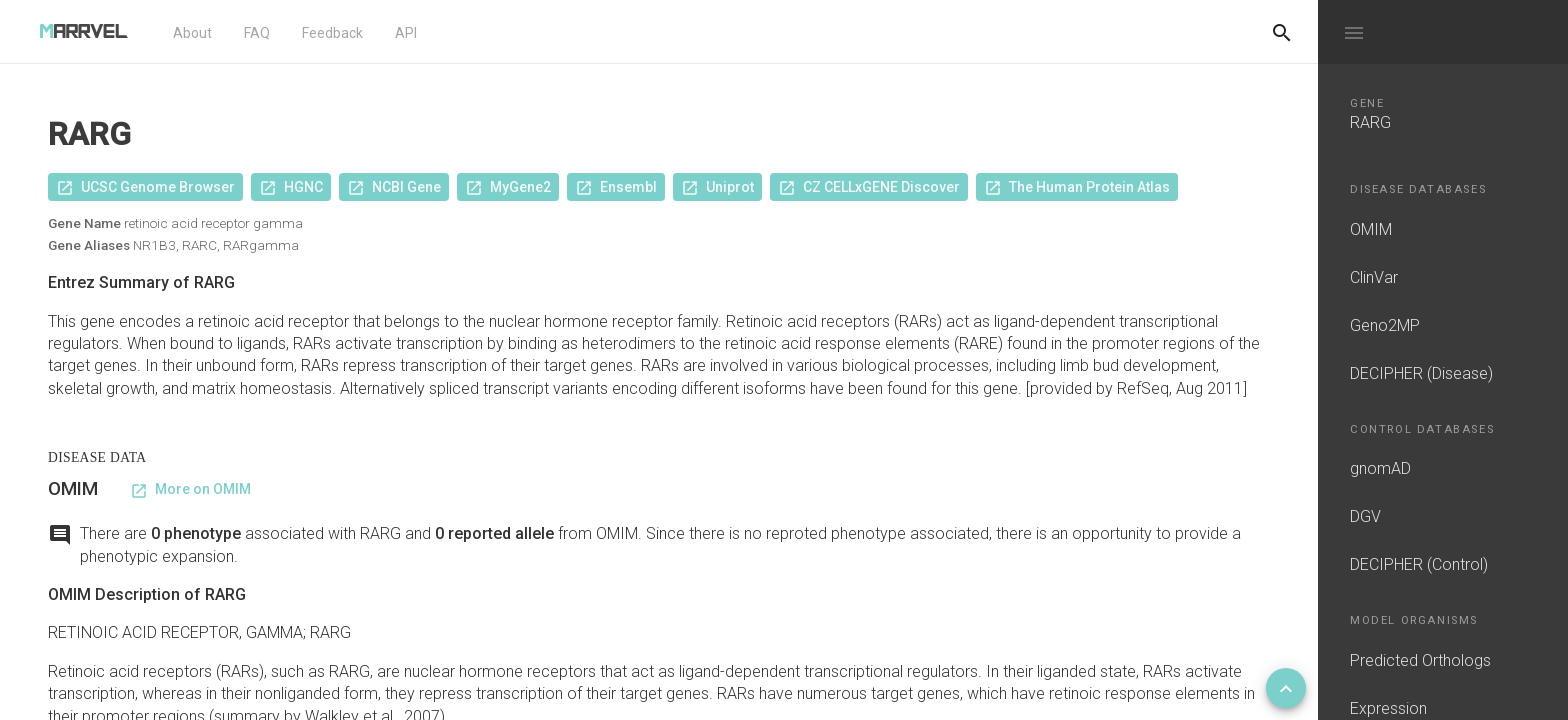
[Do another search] (1282, 32)
